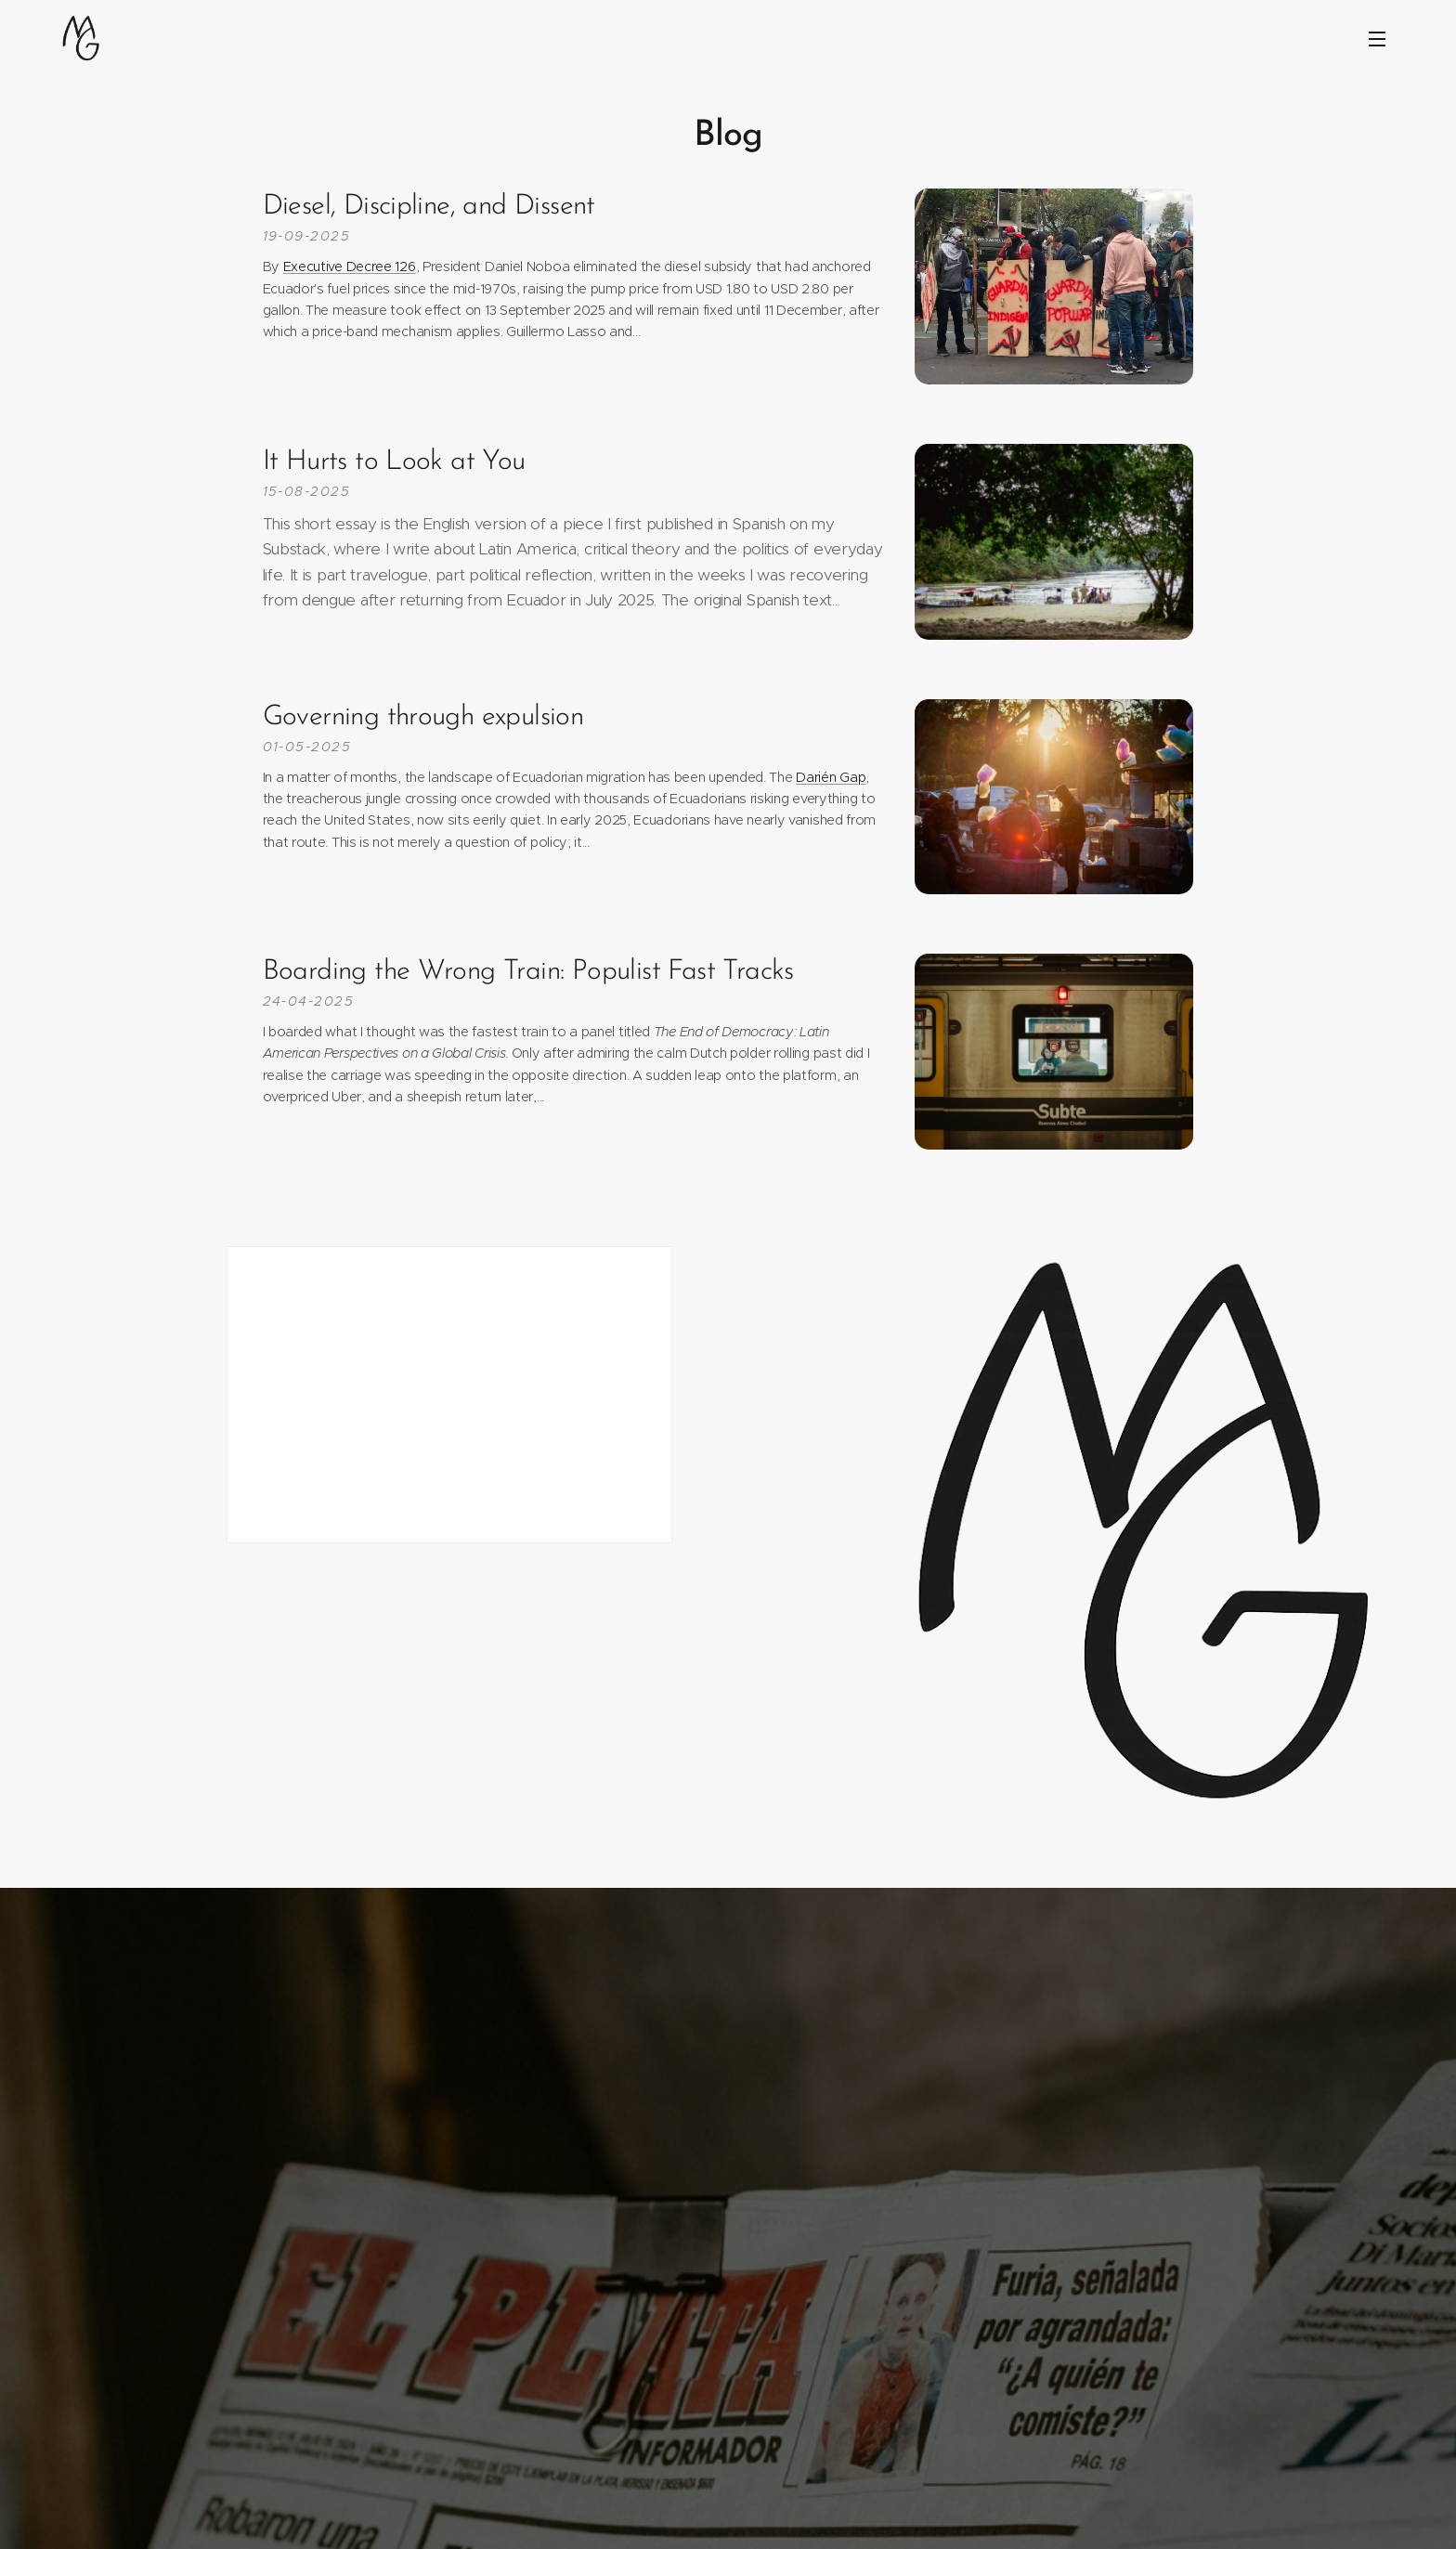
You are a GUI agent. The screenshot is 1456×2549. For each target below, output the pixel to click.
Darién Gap (830, 777)
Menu (1377, 39)
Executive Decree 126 (349, 266)
